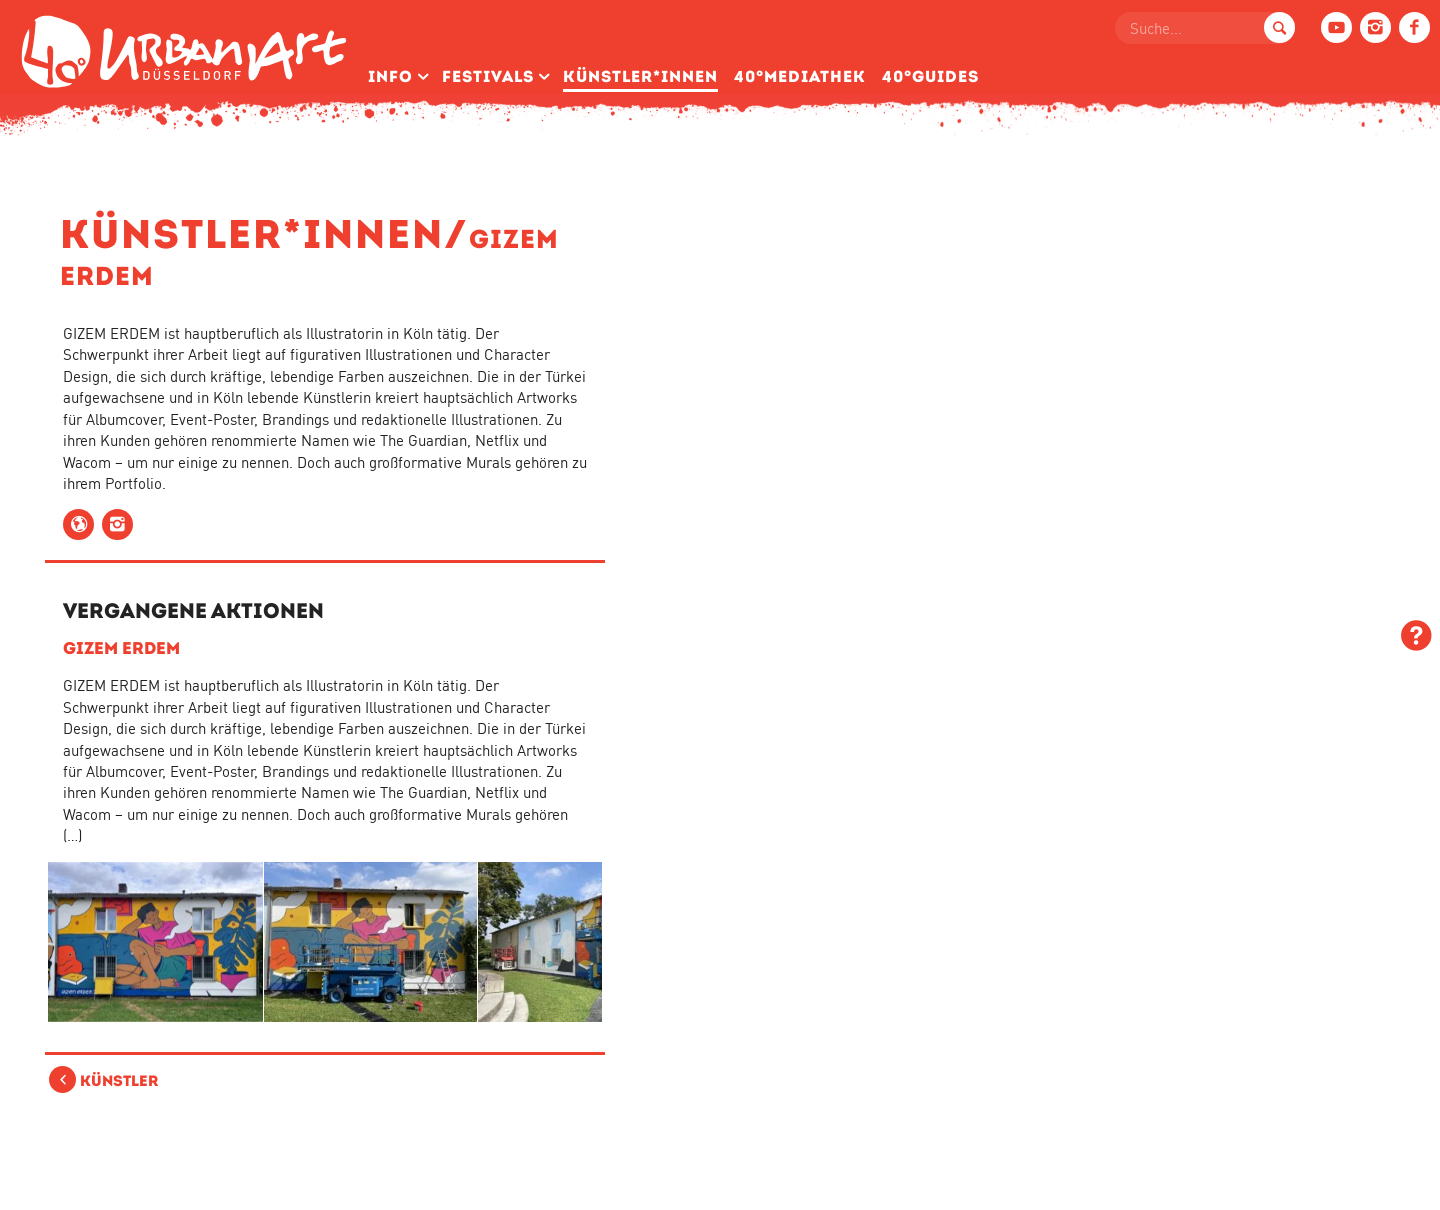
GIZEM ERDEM (121, 648)
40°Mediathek (800, 76)
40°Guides (930, 76)
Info (390, 76)
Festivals (488, 76)
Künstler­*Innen (640, 76)
